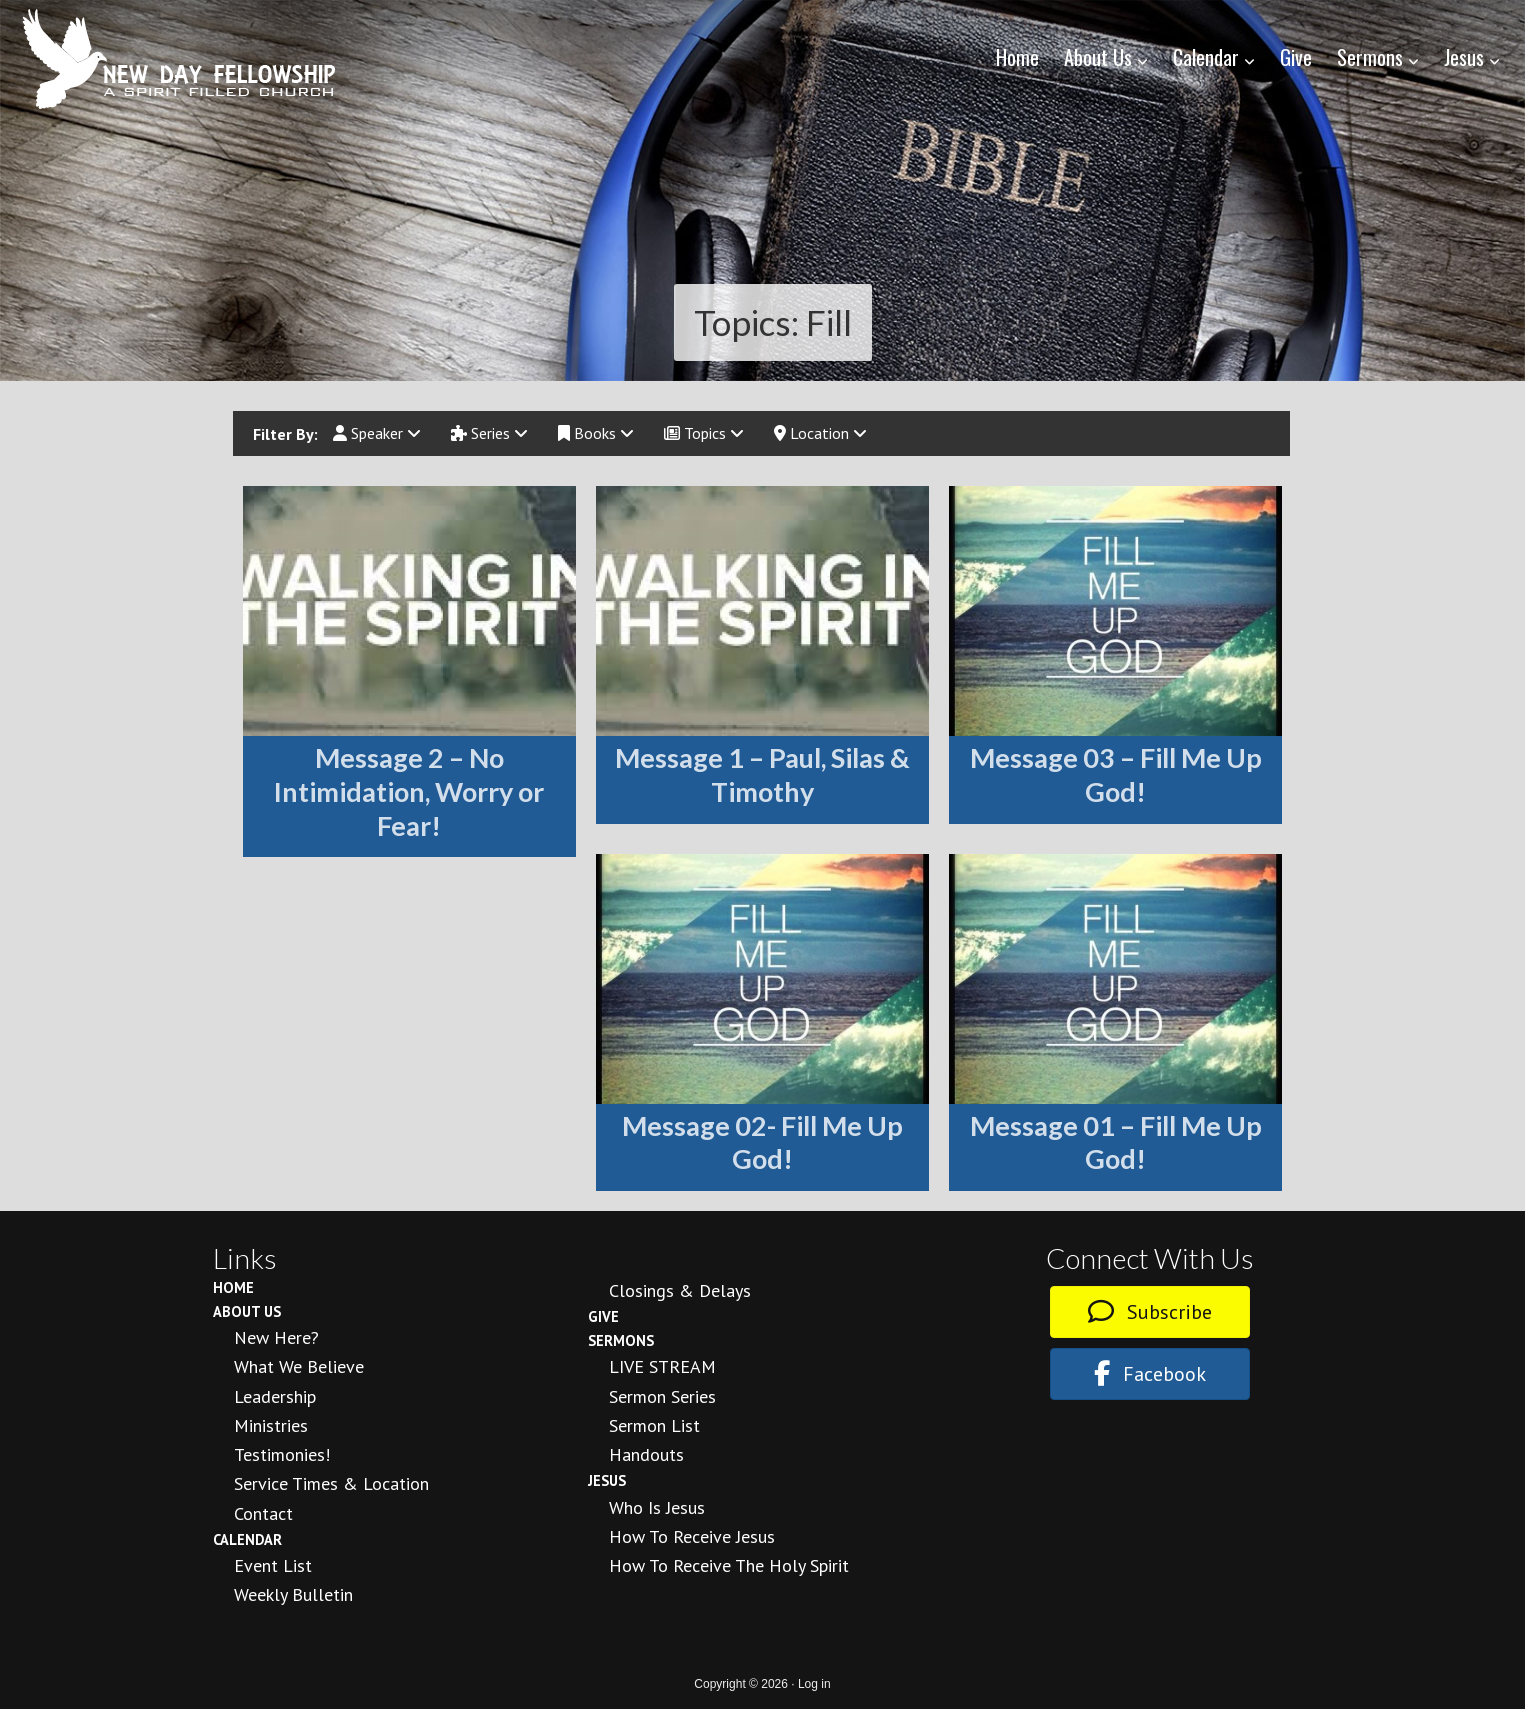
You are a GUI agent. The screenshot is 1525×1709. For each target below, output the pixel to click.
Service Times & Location (331, 1483)
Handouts (646, 1454)
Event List (273, 1565)
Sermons (621, 1340)
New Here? (276, 1337)
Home (233, 1287)
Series (489, 433)
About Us (247, 1311)
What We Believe (299, 1366)
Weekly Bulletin (293, 1594)
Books (596, 433)
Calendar (247, 1539)
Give (603, 1316)
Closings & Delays (680, 1290)
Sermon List (654, 1425)
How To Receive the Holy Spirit (729, 1565)
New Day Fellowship (180, 59)
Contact (263, 1513)
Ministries (271, 1425)
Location (820, 433)
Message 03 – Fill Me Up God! (1116, 774)
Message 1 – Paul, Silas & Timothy (762, 774)
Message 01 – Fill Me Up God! (1116, 1142)
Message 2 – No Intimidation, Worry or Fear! (409, 791)
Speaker (377, 433)
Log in (814, 1684)
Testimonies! (282, 1454)
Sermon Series (662, 1396)
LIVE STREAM (662, 1366)
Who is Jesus (657, 1507)
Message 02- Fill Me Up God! (762, 1142)
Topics (704, 433)
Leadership (275, 1396)
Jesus (607, 1480)
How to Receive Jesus (692, 1536)
